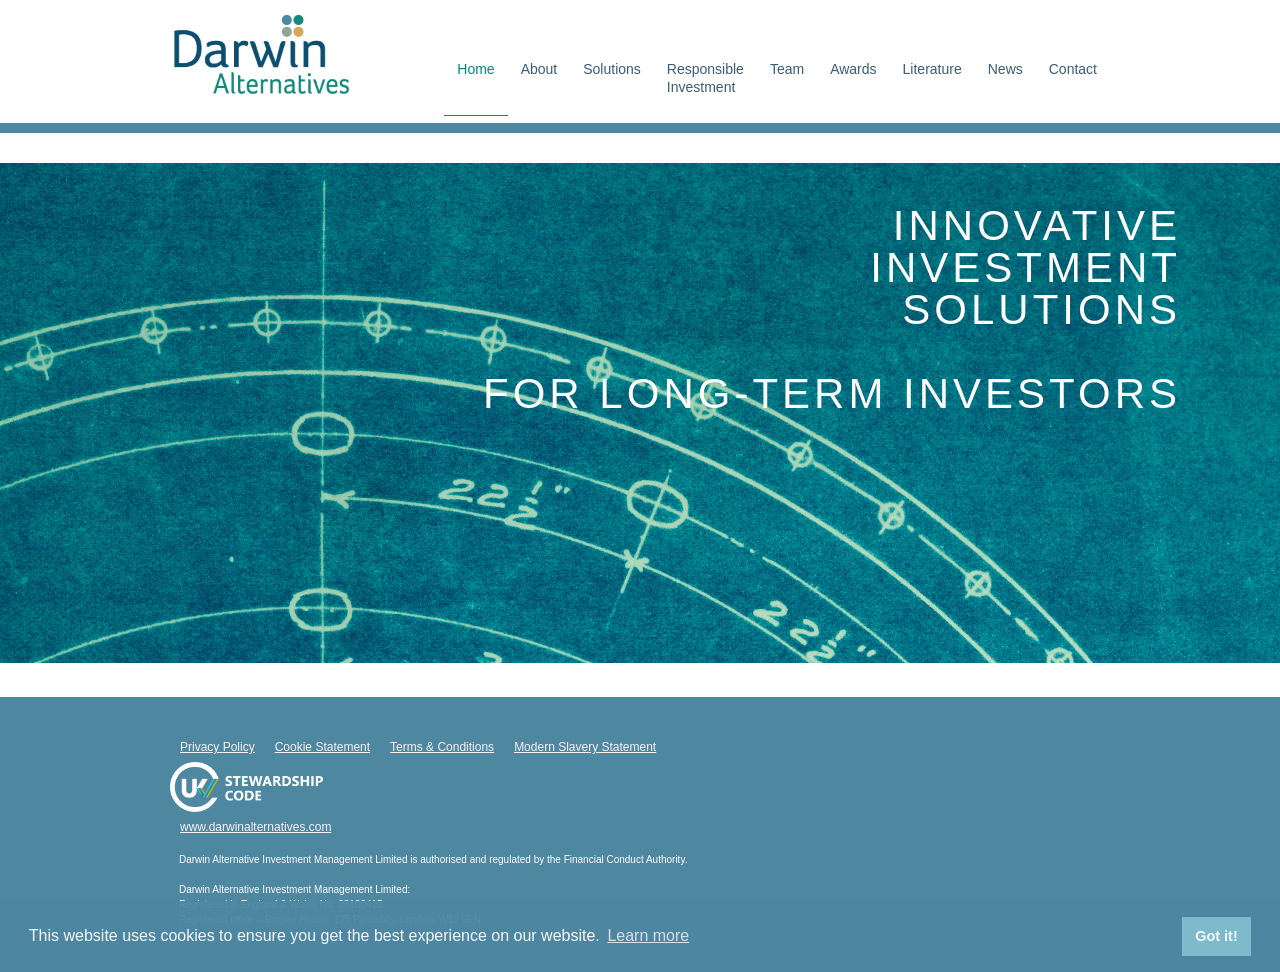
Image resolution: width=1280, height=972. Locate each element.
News (1005, 69)
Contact (1073, 69)
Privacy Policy (217, 747)
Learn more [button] (648, 935)
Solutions (612, 69)
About (539, 69)
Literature (932, 69)
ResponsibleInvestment (705, 78)
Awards (853, 69)
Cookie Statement (322, 747)
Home (475, 69)
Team (787, 69)
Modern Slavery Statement (585, 747)
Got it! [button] (1216, 936)
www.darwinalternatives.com (255, 827)
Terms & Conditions (442, 747)
